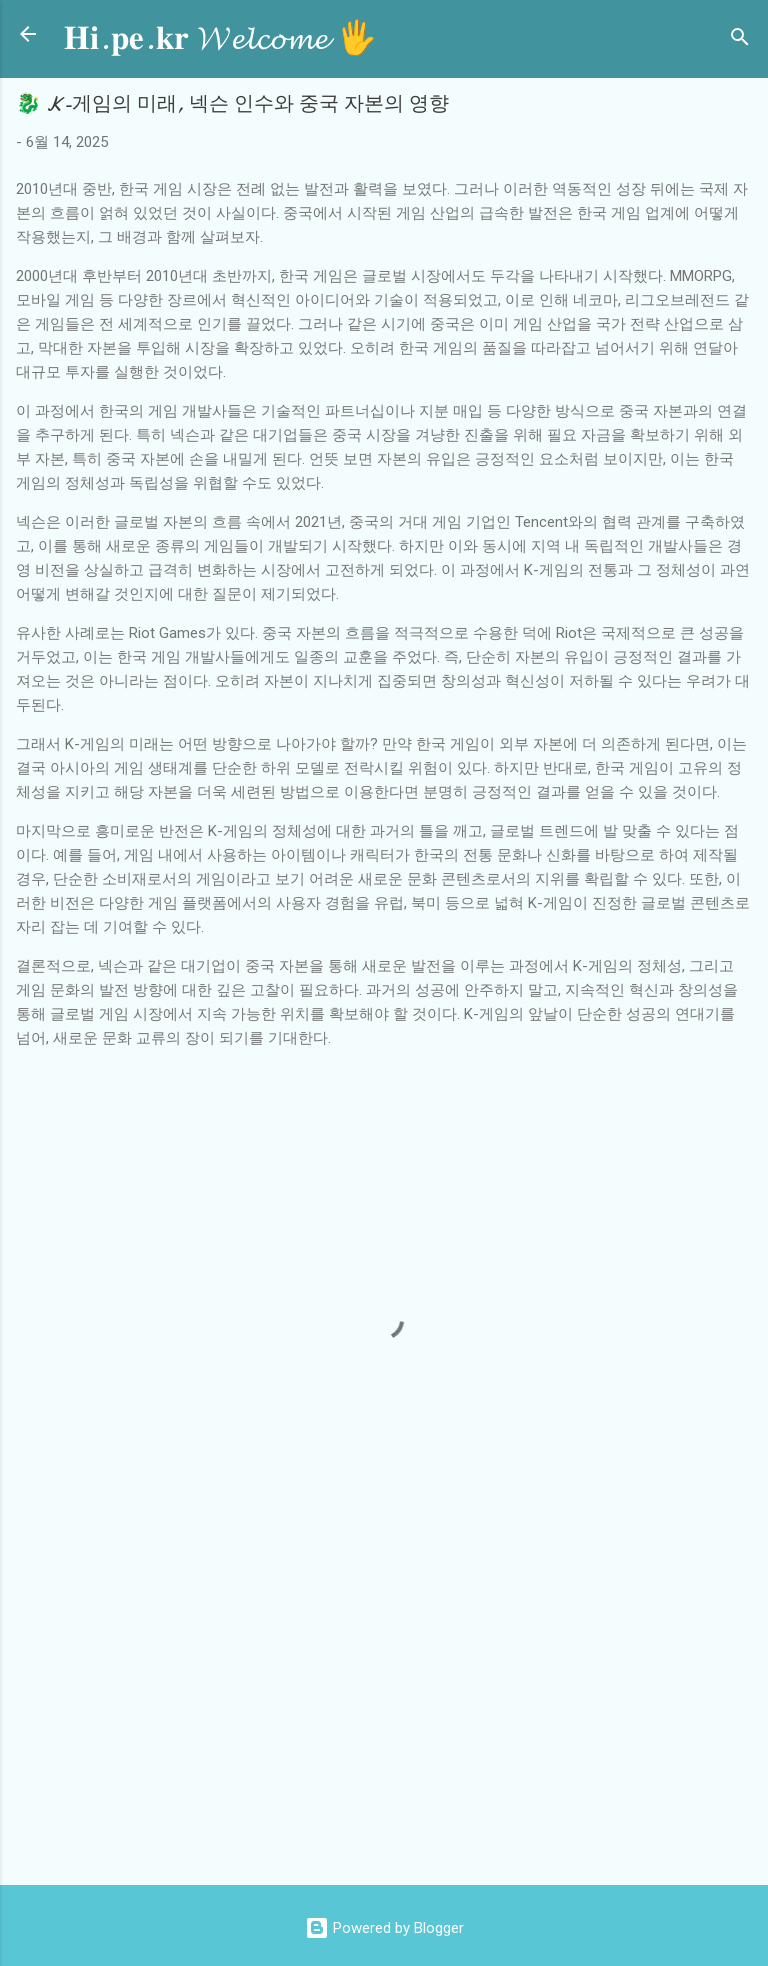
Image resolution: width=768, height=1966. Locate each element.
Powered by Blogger (384, 1928)
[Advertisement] (392, 1709)
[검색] (740, 40)
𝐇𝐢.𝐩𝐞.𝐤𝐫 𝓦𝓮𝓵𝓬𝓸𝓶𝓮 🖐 (220, 38)
